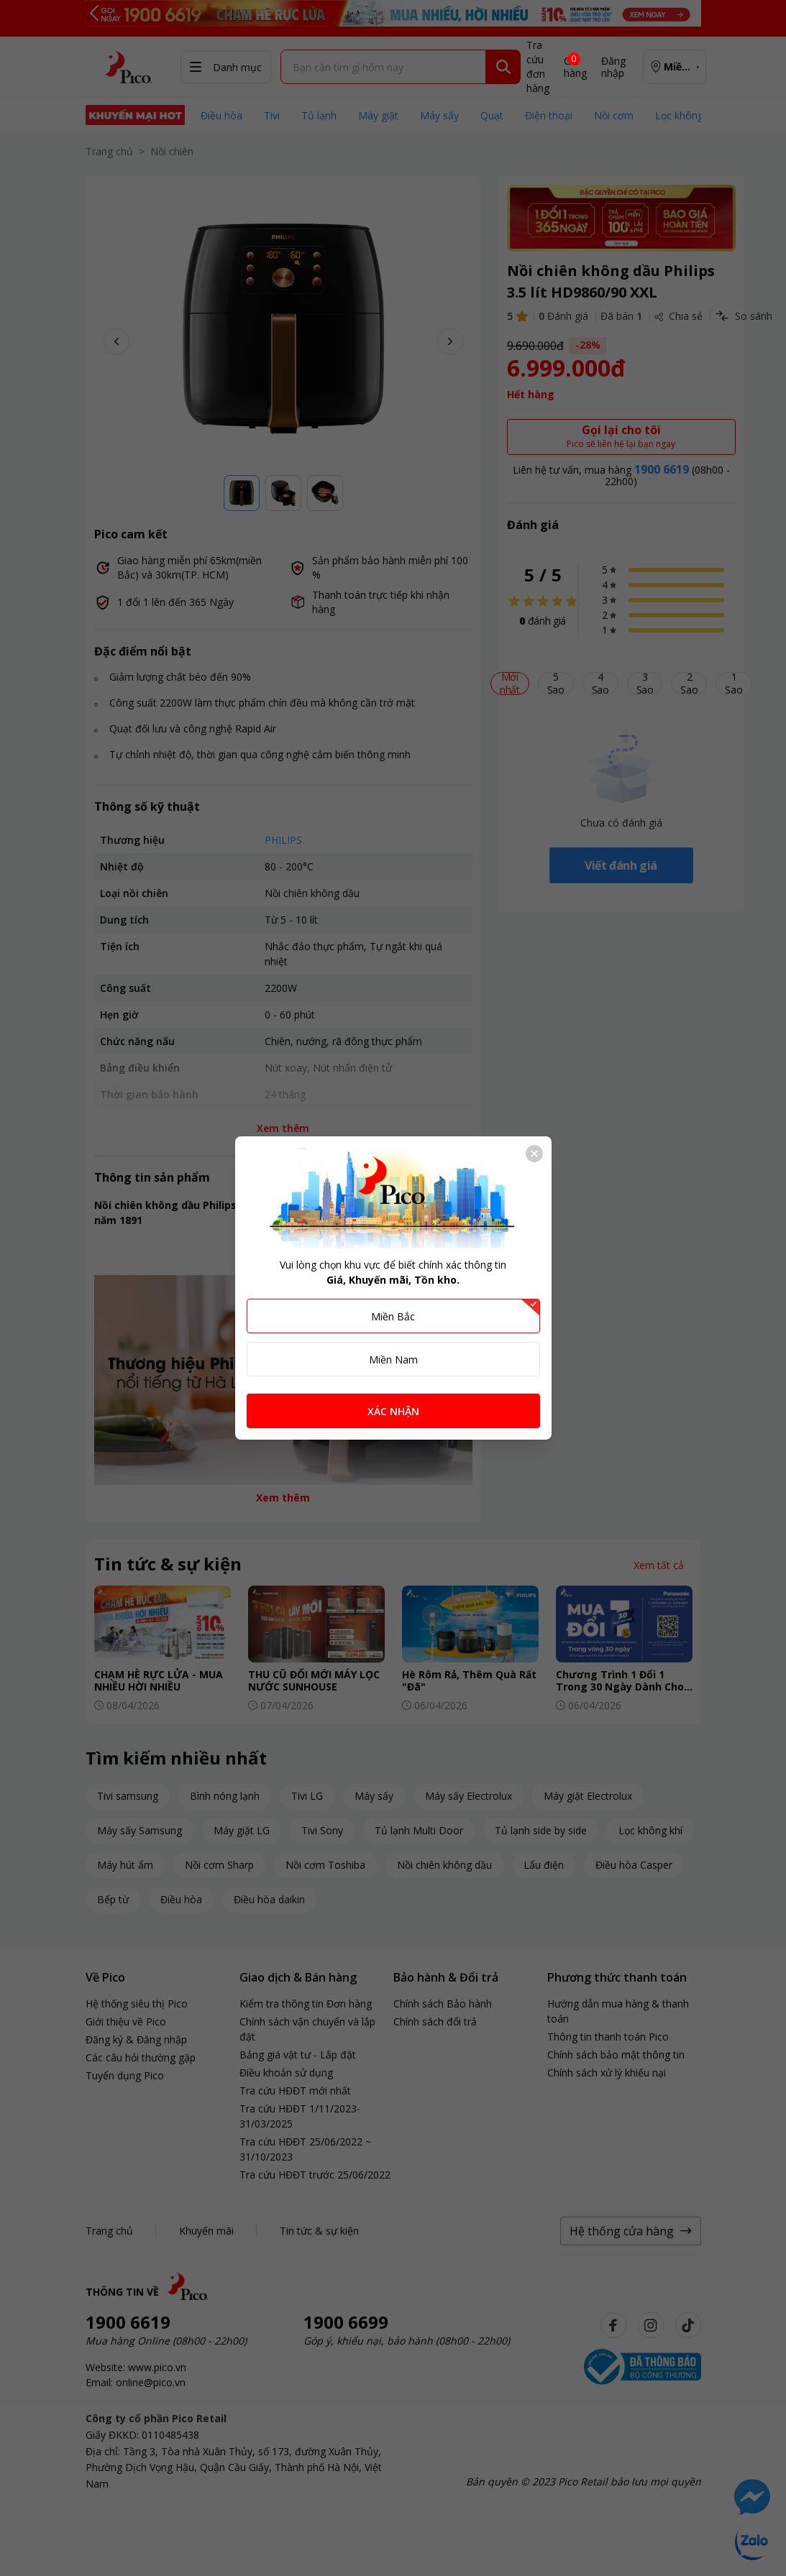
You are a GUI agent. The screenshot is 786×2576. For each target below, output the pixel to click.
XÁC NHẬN (393, 1411)
